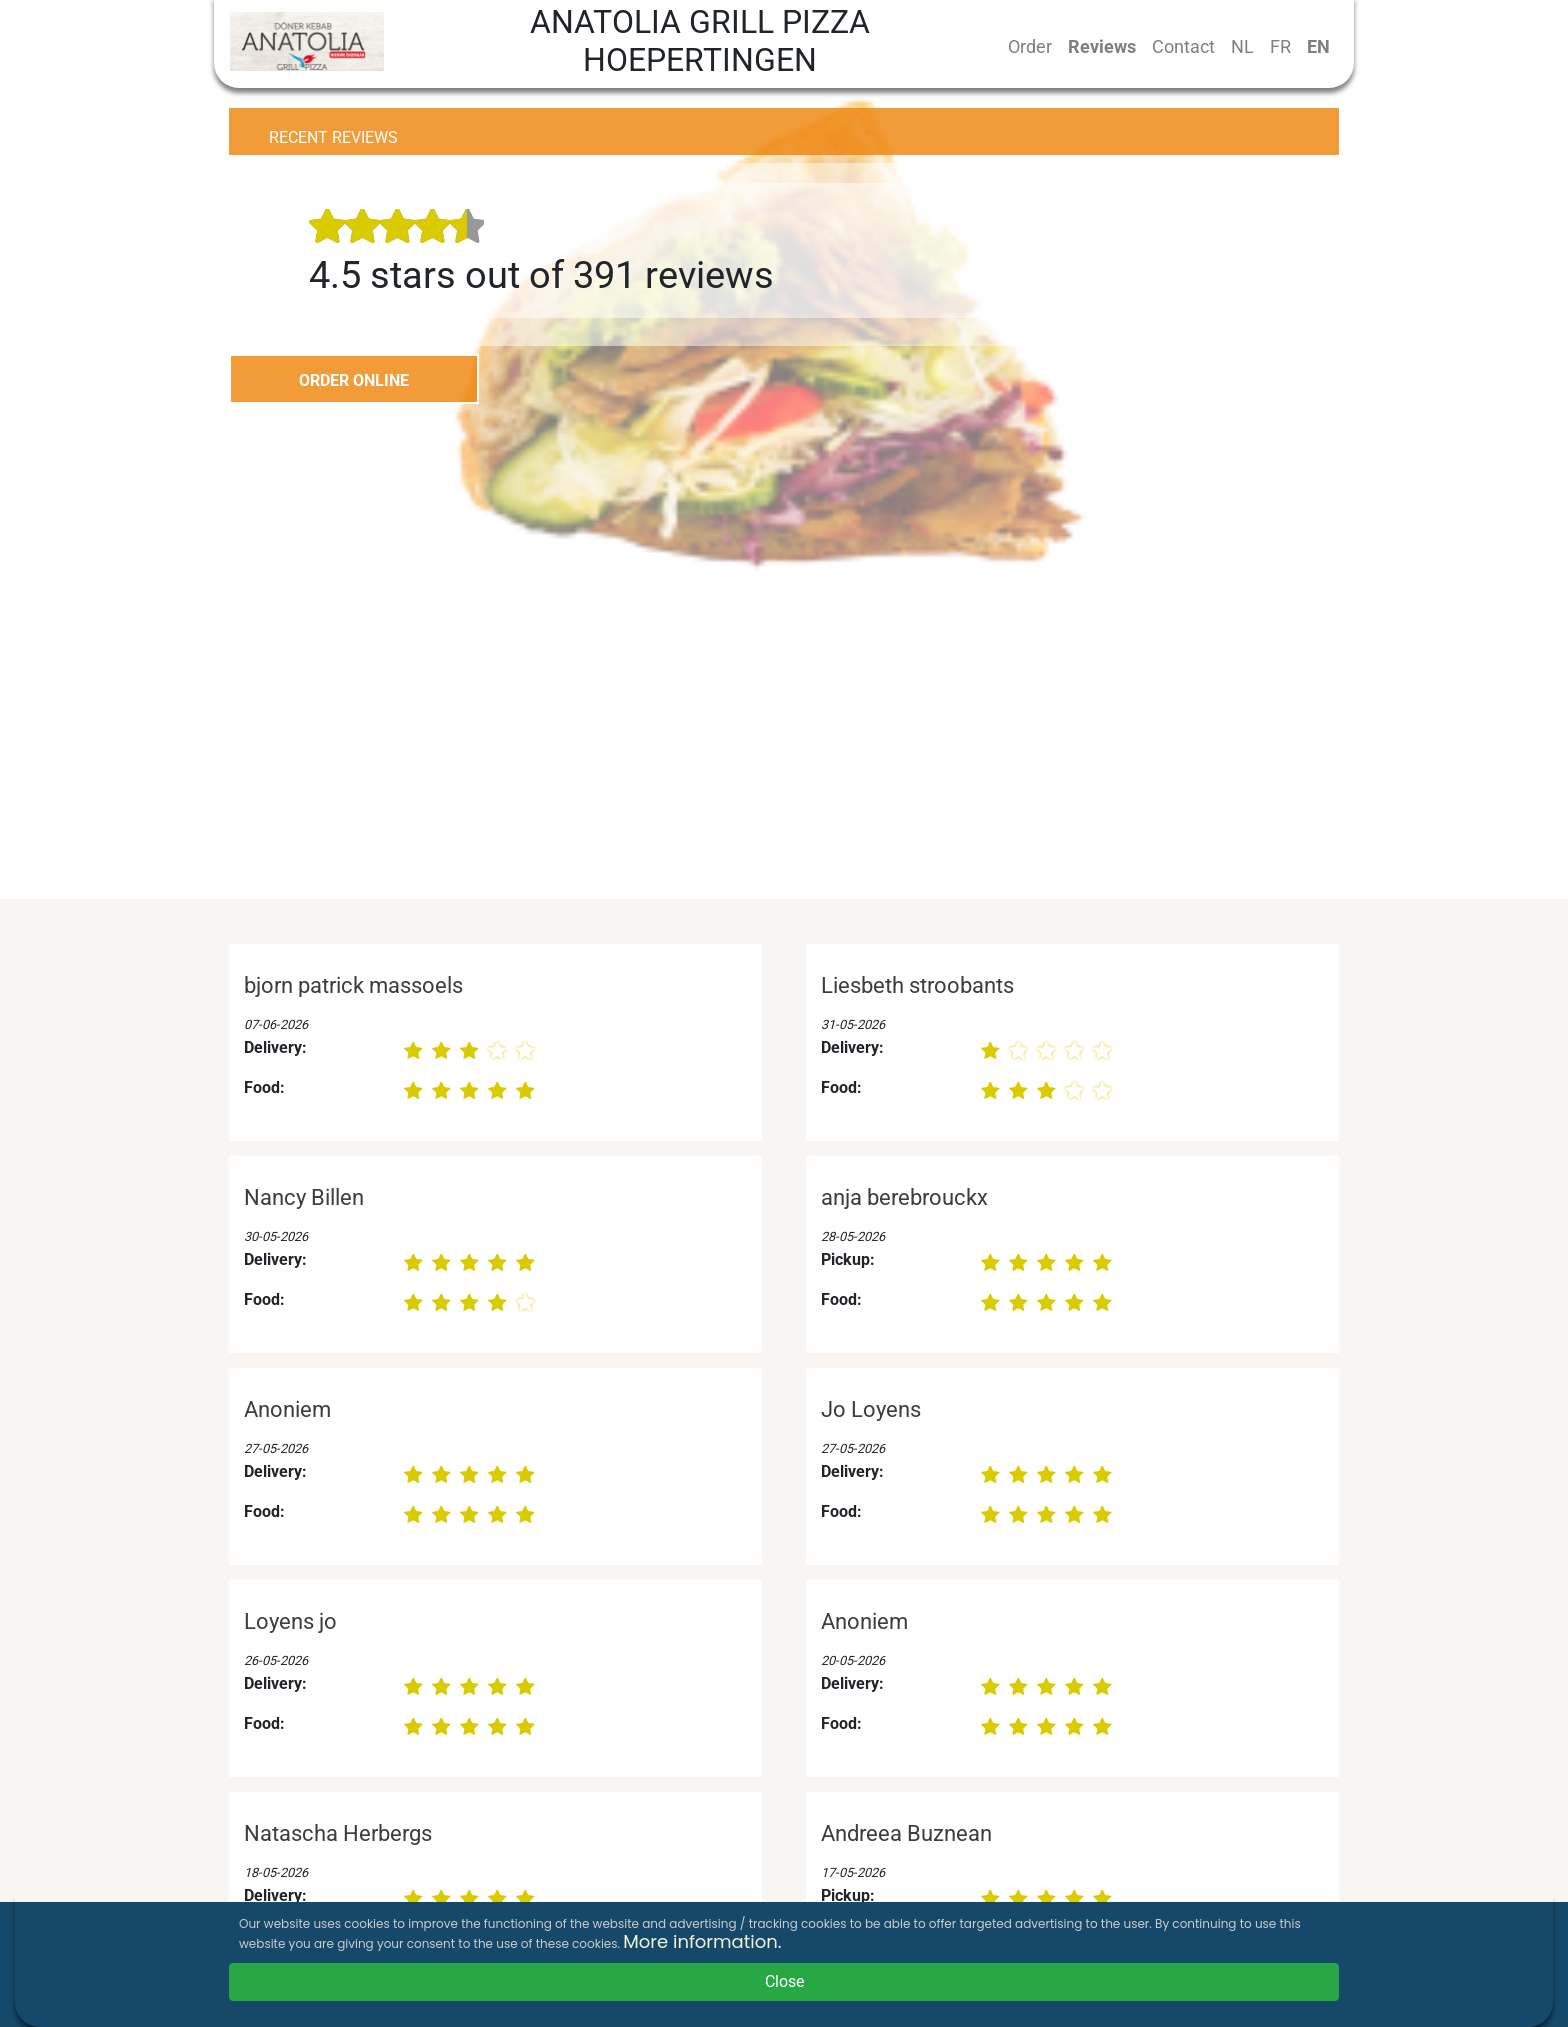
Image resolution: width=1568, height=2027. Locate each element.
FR (1280, 46)
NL (1242, 46)
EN (1318, 46)
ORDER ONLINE (354, 380)
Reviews (1102, 46)
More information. (702, 1941)
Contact (1183, 46)
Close (784, 1981)
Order (1030, 46)
